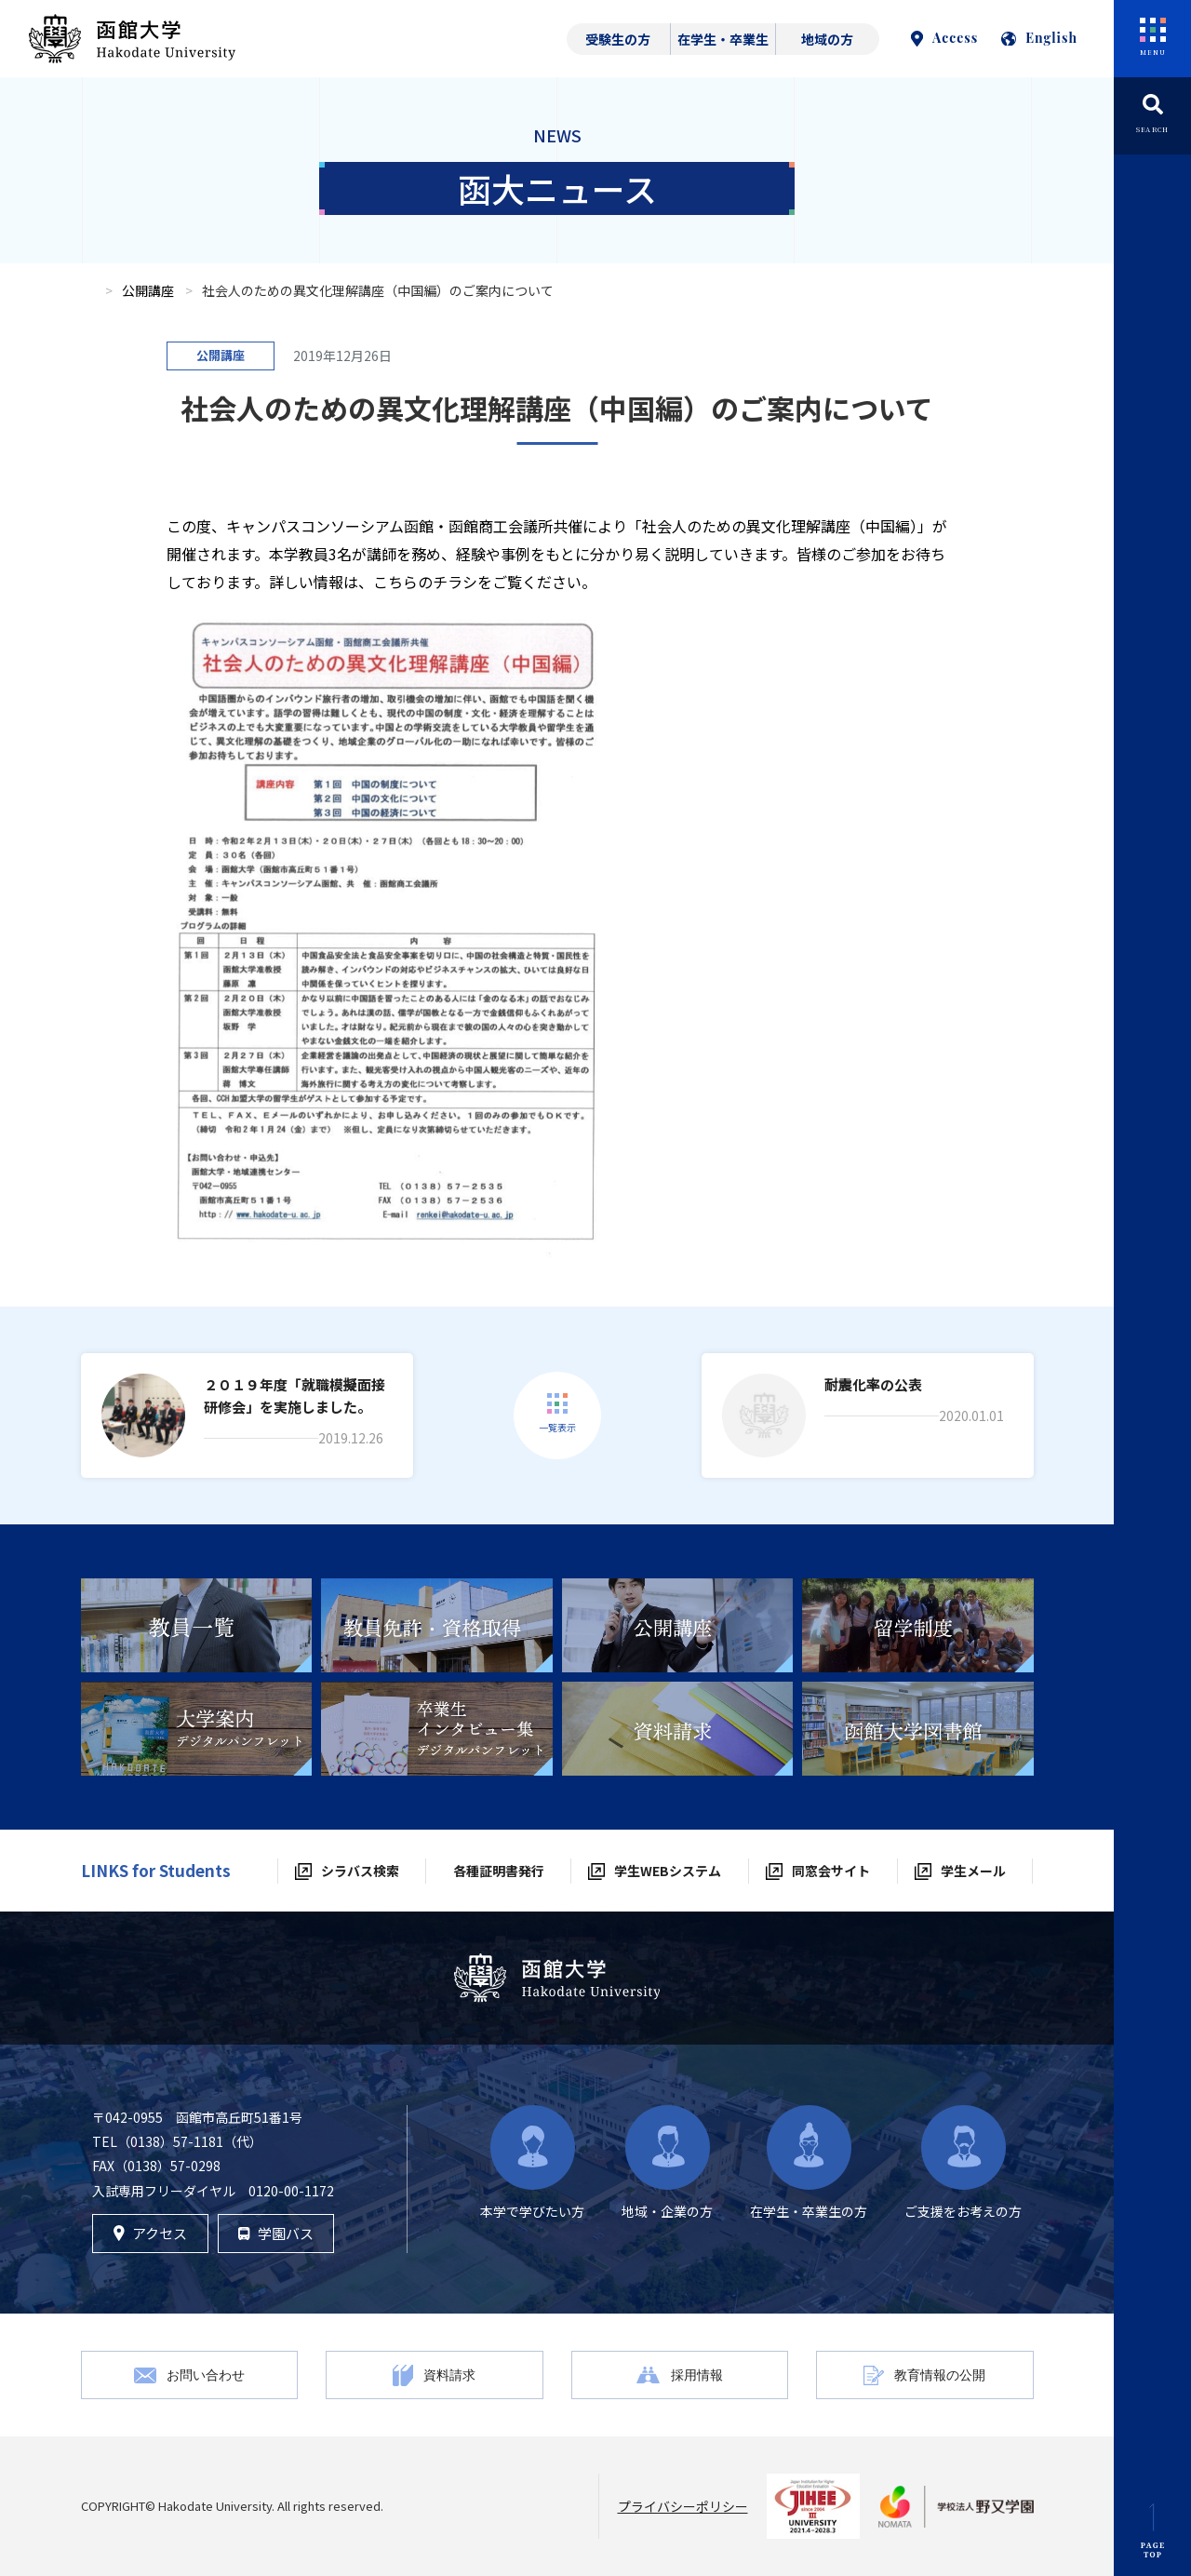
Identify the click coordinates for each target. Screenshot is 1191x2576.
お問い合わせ (206, 2374)
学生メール (973, 1870)
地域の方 (827, 39)
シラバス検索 (360, 1870)
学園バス (275, 2233)
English (1039, 38)
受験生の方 (617, 39)
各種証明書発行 (498, 1870)
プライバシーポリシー (683, 2506)
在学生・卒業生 (723, 39)
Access (944, 38)
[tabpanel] (197, 1625)
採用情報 (697, 2374)
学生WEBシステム (667, 1870)
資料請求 (449, 2374)
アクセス (150, 2233)
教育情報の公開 (939, 2374)
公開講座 (148, 290)
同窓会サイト (831, 1870)
